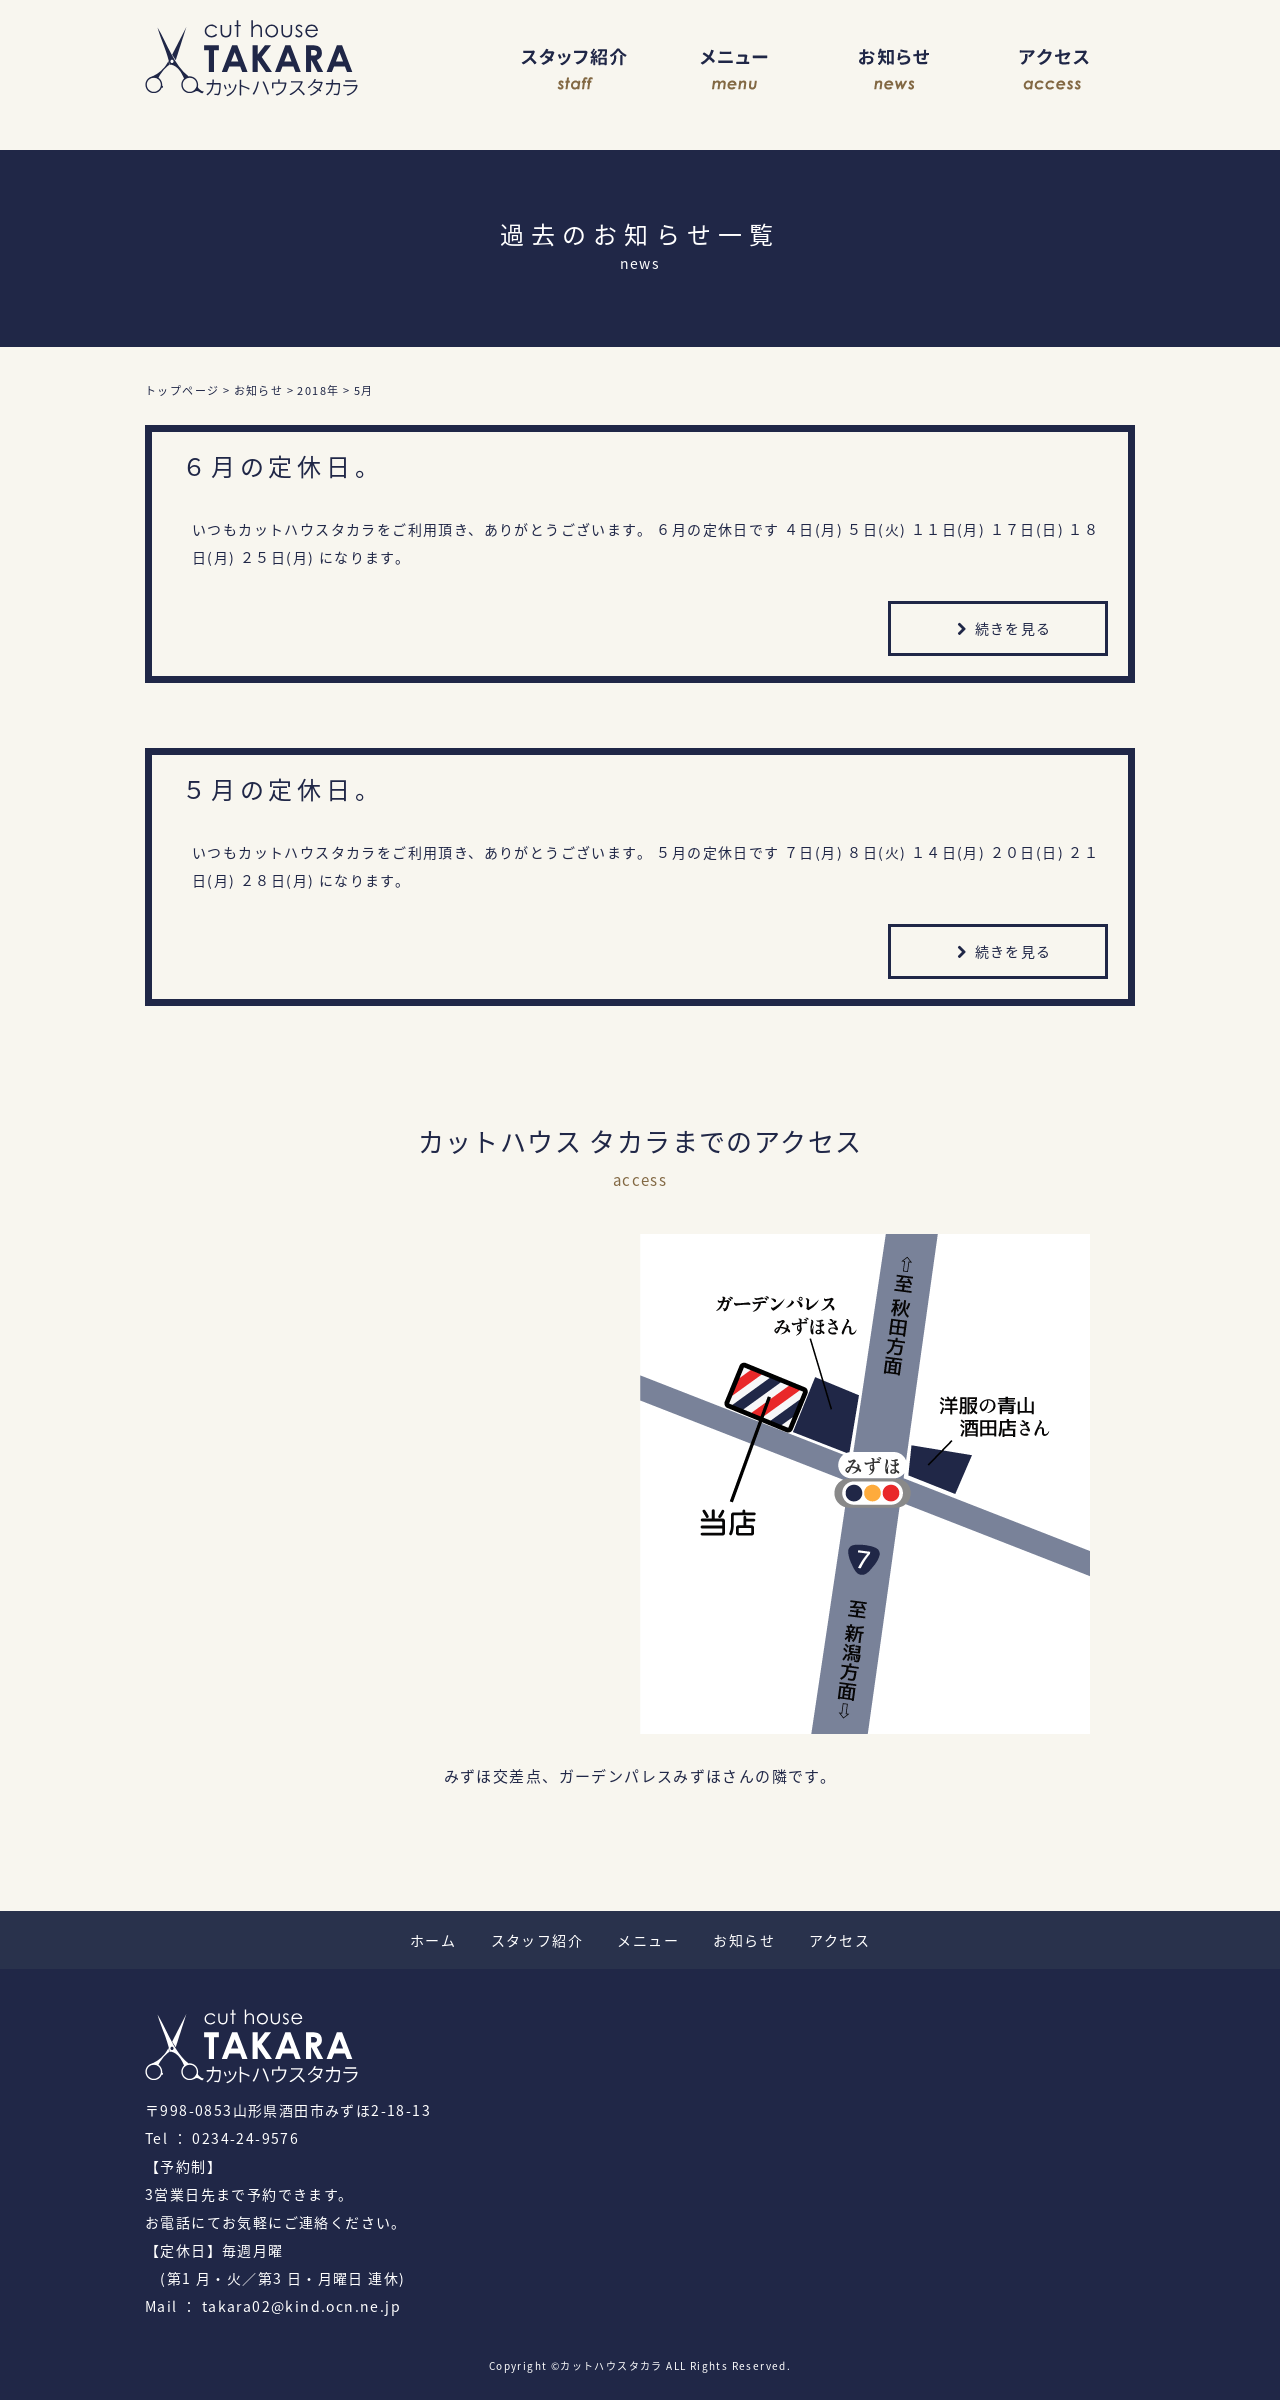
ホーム (433, 1940)
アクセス (1055, 70)
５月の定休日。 (283, 789)
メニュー (735, 70)
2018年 (318, 390)
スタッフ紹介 (575, 70)
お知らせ (895, 70)
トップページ (182, 390)
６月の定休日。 (283, 466)
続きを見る (1001, 630)
